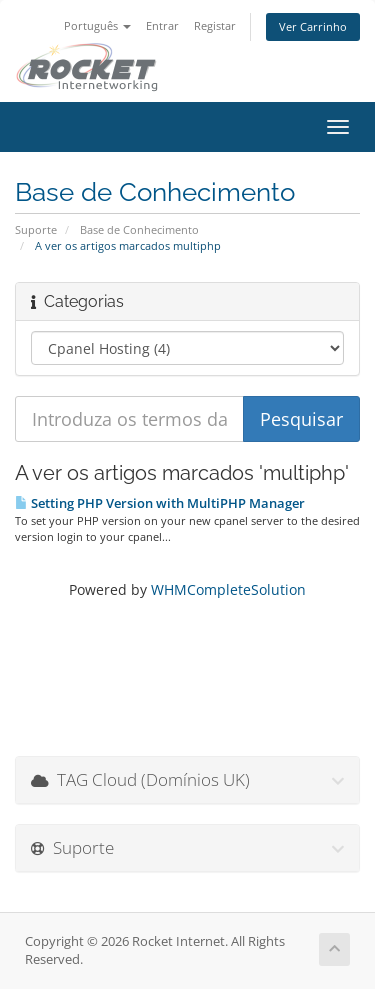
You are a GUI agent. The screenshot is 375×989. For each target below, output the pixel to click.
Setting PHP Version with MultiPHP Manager (160, 503)
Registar (215, 25)
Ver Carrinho (313, 26)
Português (97, 25)
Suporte (36, 229)
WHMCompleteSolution (228, 589)
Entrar (162, 25)
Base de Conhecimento (139, 229)
